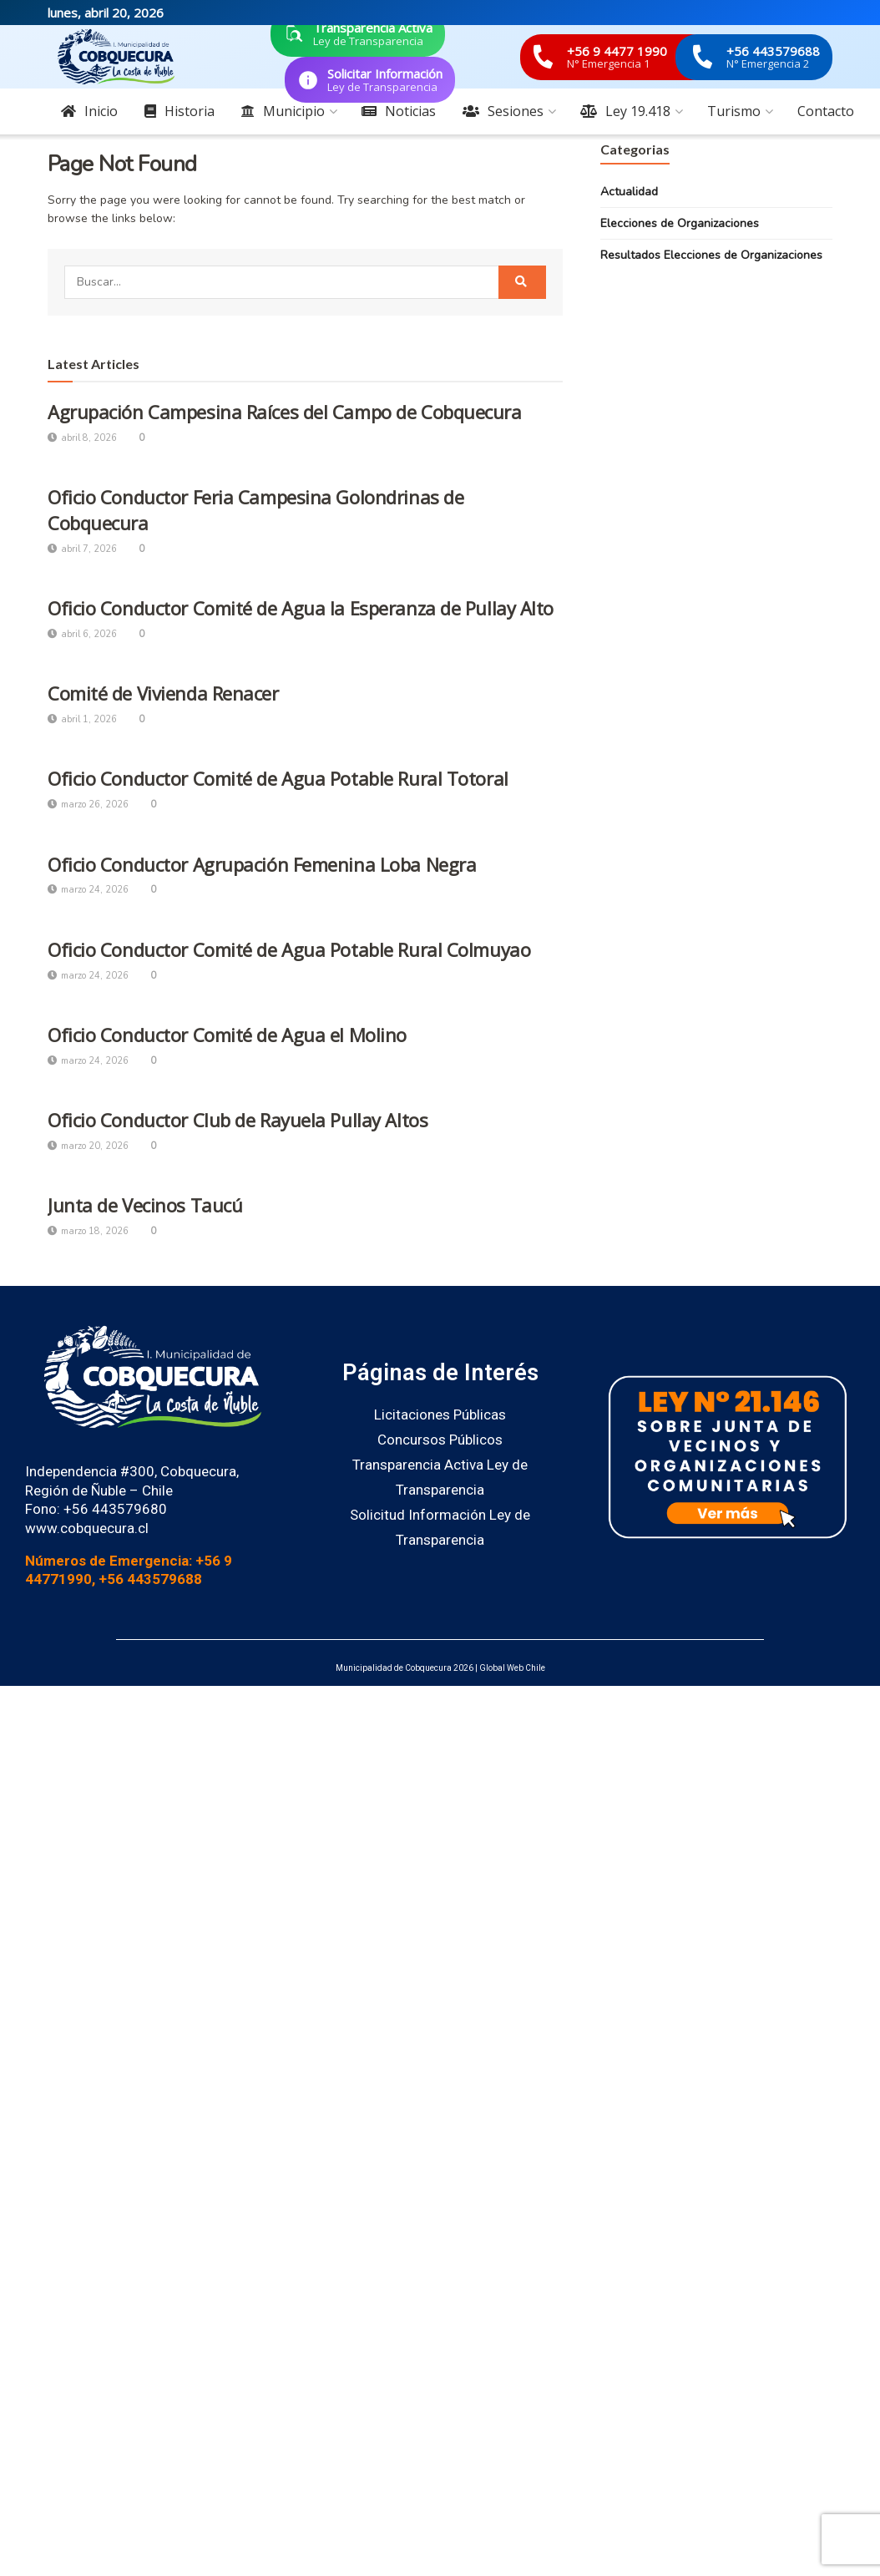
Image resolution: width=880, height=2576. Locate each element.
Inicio (89, 111)
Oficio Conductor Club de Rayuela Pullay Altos (237, 1119)
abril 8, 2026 (82, 438)
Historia (179, 111)
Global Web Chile (512, 1668)
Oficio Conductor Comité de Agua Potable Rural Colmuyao (289, 949)
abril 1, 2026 (82, 719)
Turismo (734, 111)
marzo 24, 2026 (88, 889)
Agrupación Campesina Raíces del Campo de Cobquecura (285, 411)
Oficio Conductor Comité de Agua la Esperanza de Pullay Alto (301, 607)
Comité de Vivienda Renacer (163, 693)
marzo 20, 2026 (88, 1146)
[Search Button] (522, 282)
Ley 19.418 (625, 111)
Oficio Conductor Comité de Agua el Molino (227, 1034)
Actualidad (629, 192)
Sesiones (503, 111)
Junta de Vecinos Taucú (145, 1204)
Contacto (825, 111)
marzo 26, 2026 (88, 804)
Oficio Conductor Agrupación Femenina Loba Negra (262, 864)
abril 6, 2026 (82, 634)
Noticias (399, 111)
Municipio (283, 111)
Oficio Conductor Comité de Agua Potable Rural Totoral (278, 778)
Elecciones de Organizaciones (679, 223)
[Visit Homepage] (116, 56)
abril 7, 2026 (82, 549)
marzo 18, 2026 (88, 1231)
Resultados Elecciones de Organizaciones (711, 255)
